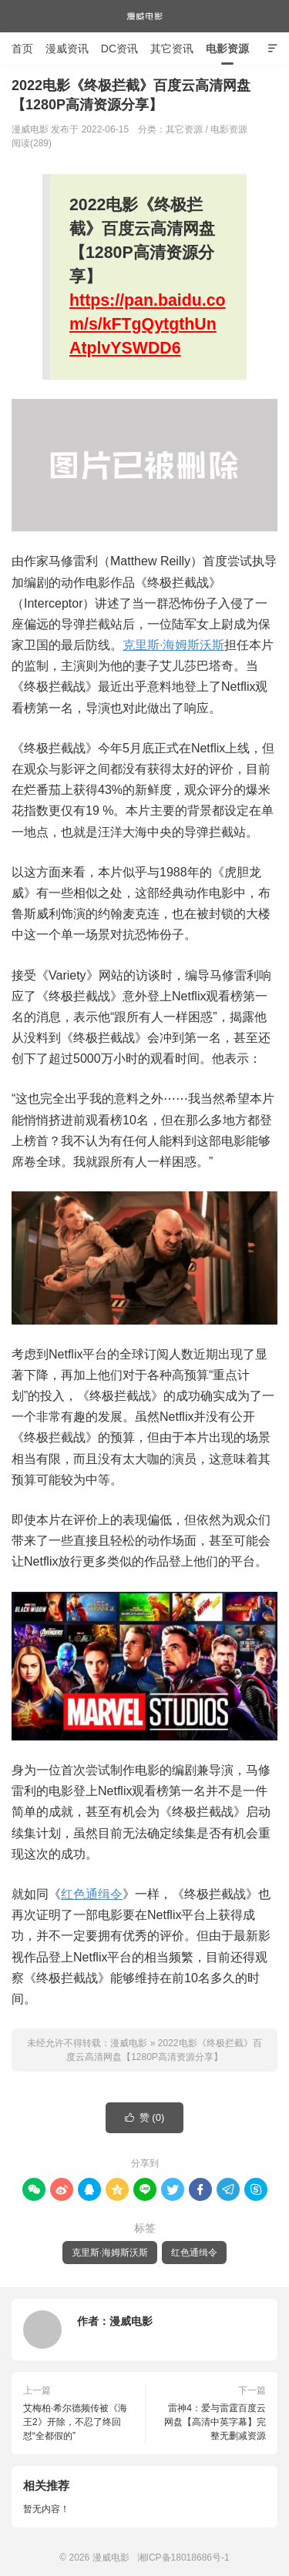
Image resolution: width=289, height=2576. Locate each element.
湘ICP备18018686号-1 (183, 2557)
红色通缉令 (92, 1894)
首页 (22, 48)
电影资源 (227, 48)
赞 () (145, 2117)
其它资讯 (171, 48)
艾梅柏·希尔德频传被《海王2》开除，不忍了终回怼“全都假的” (75, 2422)
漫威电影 (145, 16)
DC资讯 (119, 48)
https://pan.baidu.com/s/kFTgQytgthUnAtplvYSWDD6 (147, 324)
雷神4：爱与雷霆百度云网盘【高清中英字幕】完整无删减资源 (215, 2422)
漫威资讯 (67, 48)
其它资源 (184, 129)
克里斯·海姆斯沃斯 (173, 645)
